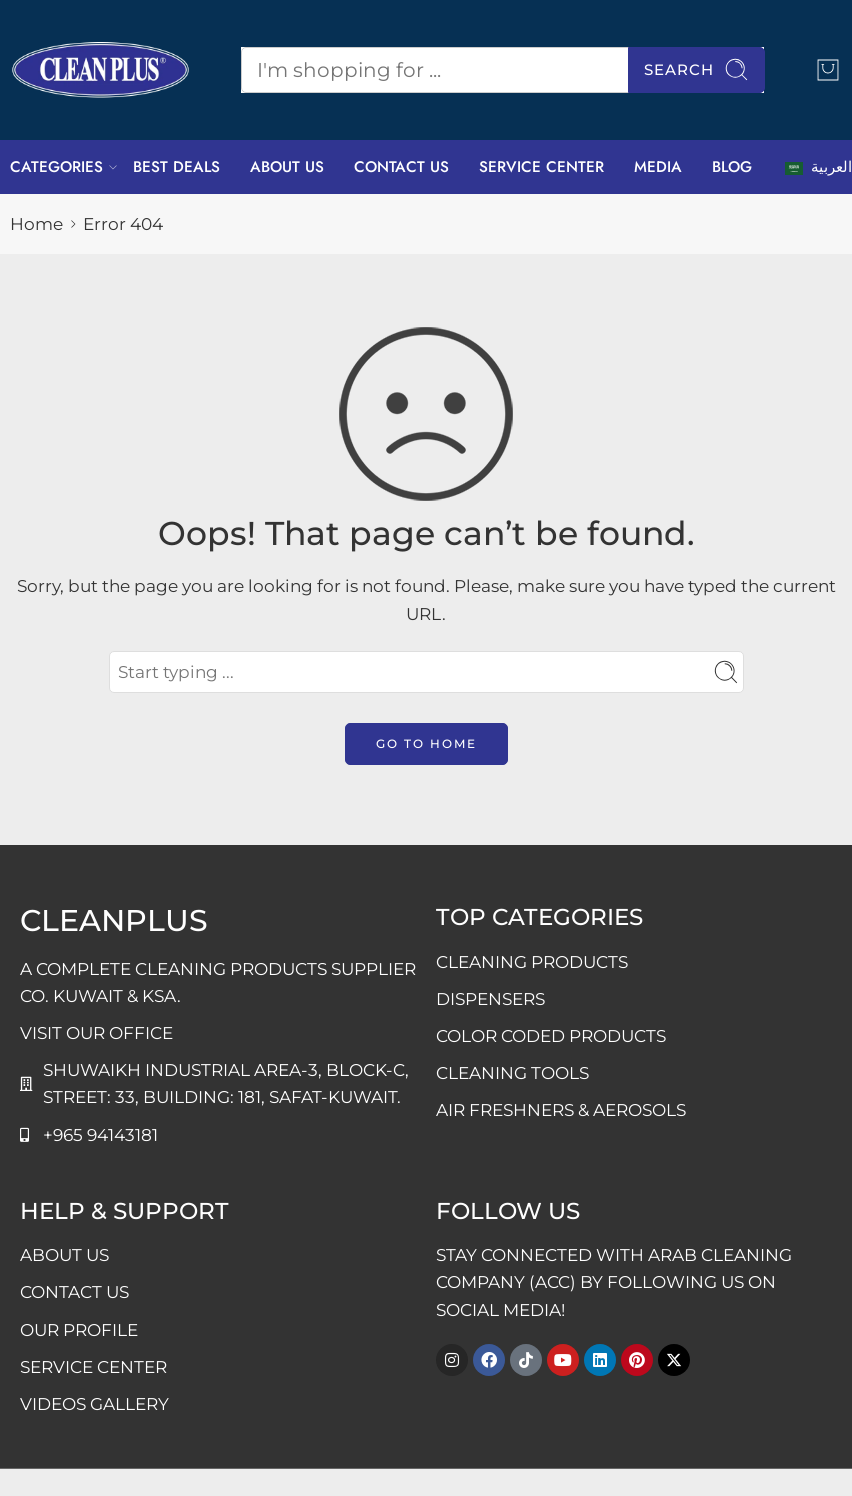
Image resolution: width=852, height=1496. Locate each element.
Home (36, 224)
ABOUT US (287, 167)
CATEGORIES (56, 167)
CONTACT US (401, 167)
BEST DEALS (176, 167)
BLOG (732, 167)
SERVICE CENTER (541, 167)
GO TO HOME (426, 743)
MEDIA (658, 167)
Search (696, 69)
